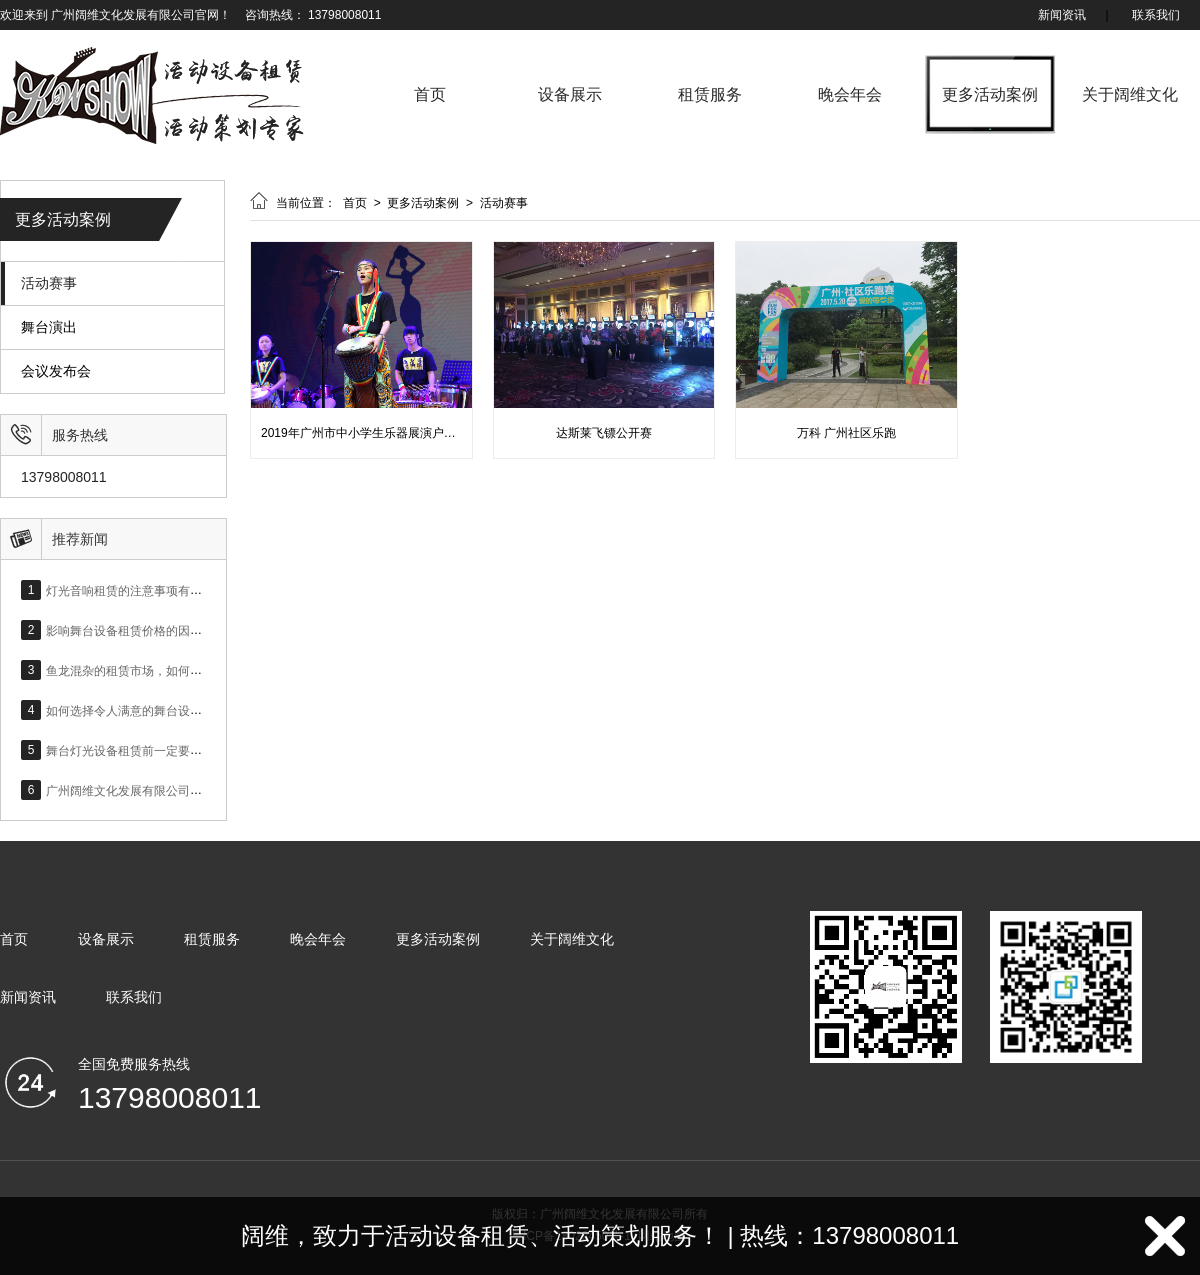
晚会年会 (850, 94)
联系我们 (1156, 15)
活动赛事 (49, 283)
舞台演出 (49, 327)
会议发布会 (56, 371)
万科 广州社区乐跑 (846, 433)
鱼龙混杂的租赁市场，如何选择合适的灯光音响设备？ (190, 670)
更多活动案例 (990, 94)
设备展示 (570, 94)
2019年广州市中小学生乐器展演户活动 (364, 433)
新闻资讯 (1062, 15)
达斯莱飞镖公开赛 (604, 433)
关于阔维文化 (1130, 94)
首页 (430, 94)
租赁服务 (710, 94)
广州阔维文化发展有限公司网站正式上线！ (160, 790)
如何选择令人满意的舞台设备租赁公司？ (154, 710)
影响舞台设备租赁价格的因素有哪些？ (148, 630)
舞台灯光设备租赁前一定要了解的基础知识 (160, 750)
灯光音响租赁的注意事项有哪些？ (136, 590)
